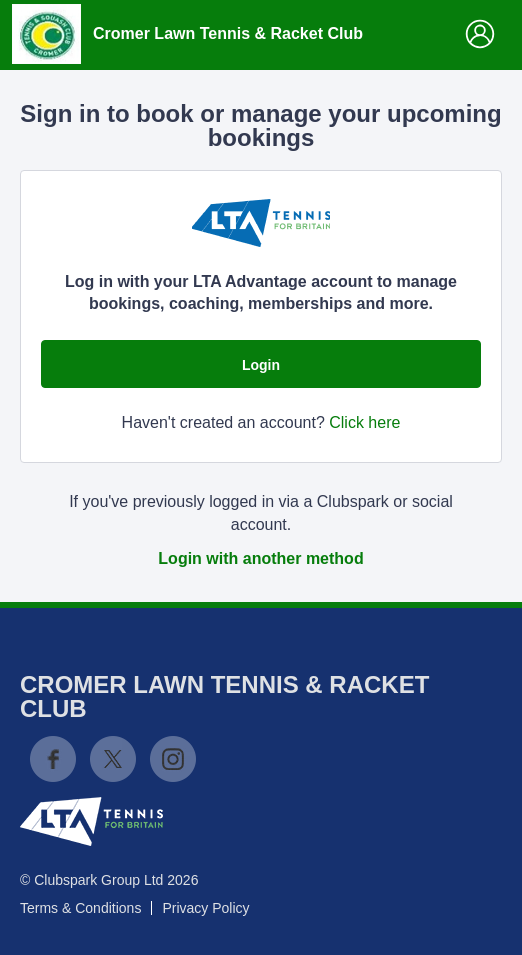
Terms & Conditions (80, 908)
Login (261, 365)
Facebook (53, 759)
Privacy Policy (205, 908)
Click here (364, 422)
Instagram (173, 759)
